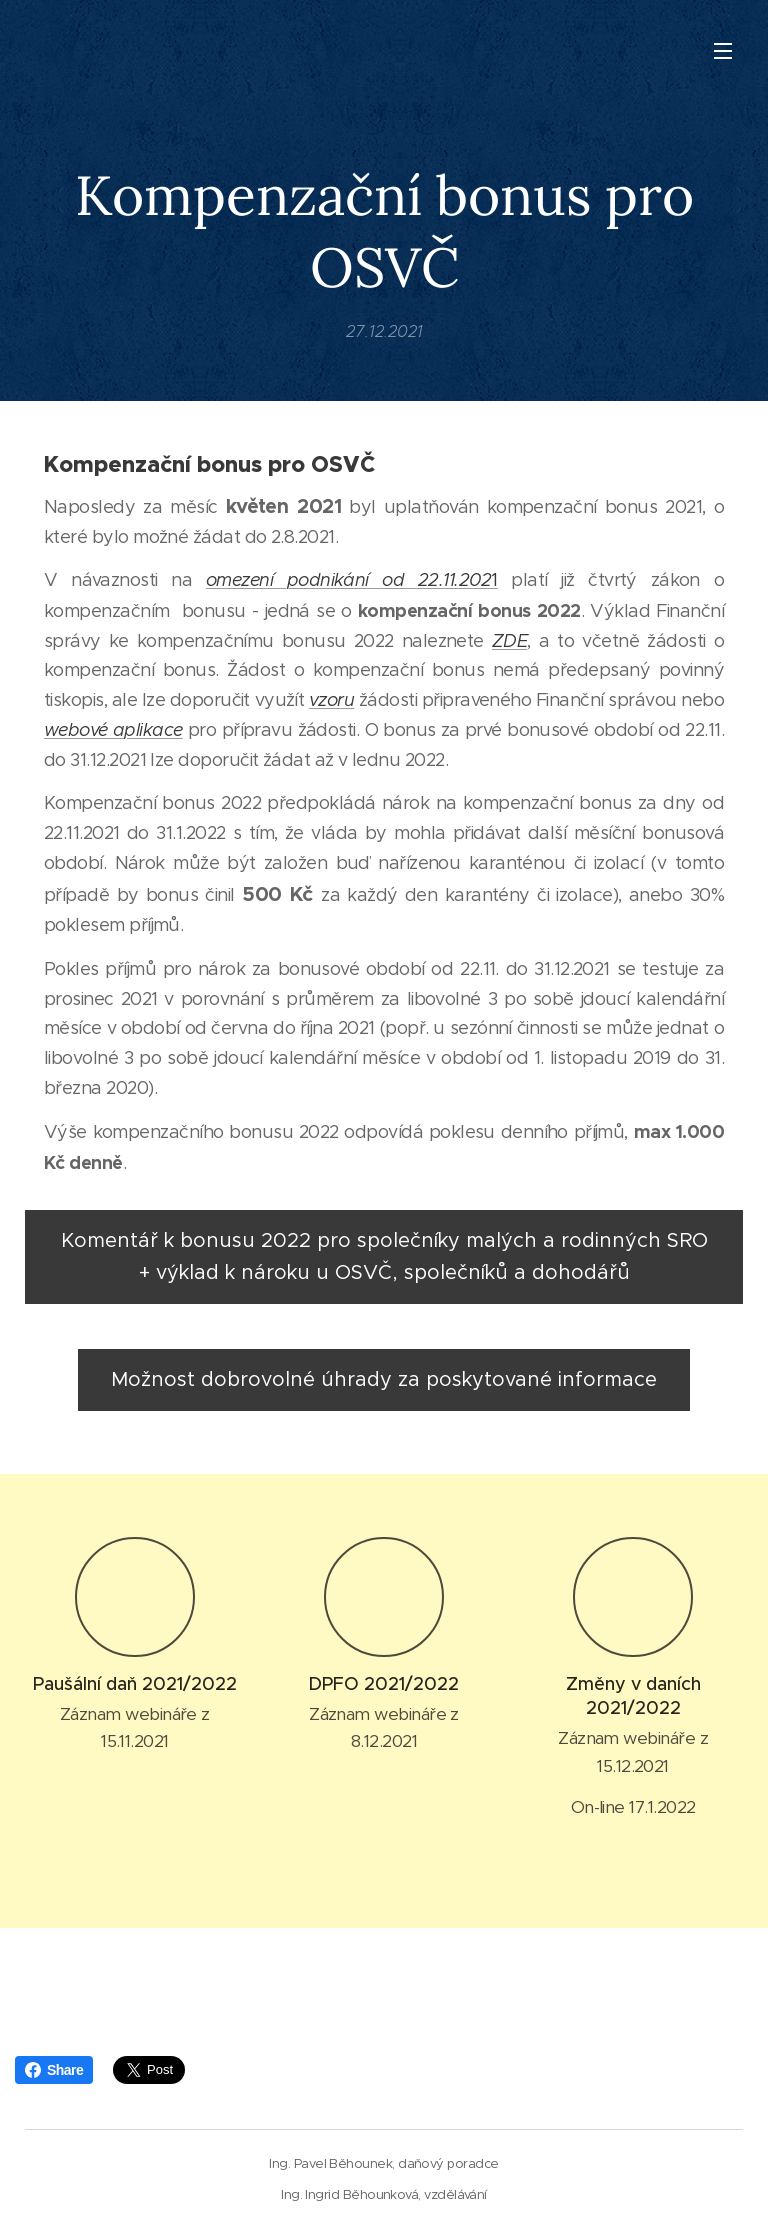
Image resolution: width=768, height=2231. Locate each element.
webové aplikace (113, 730)
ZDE (509, 641)
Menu (723, 51)
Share (54, 2070)
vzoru (331, 701)
